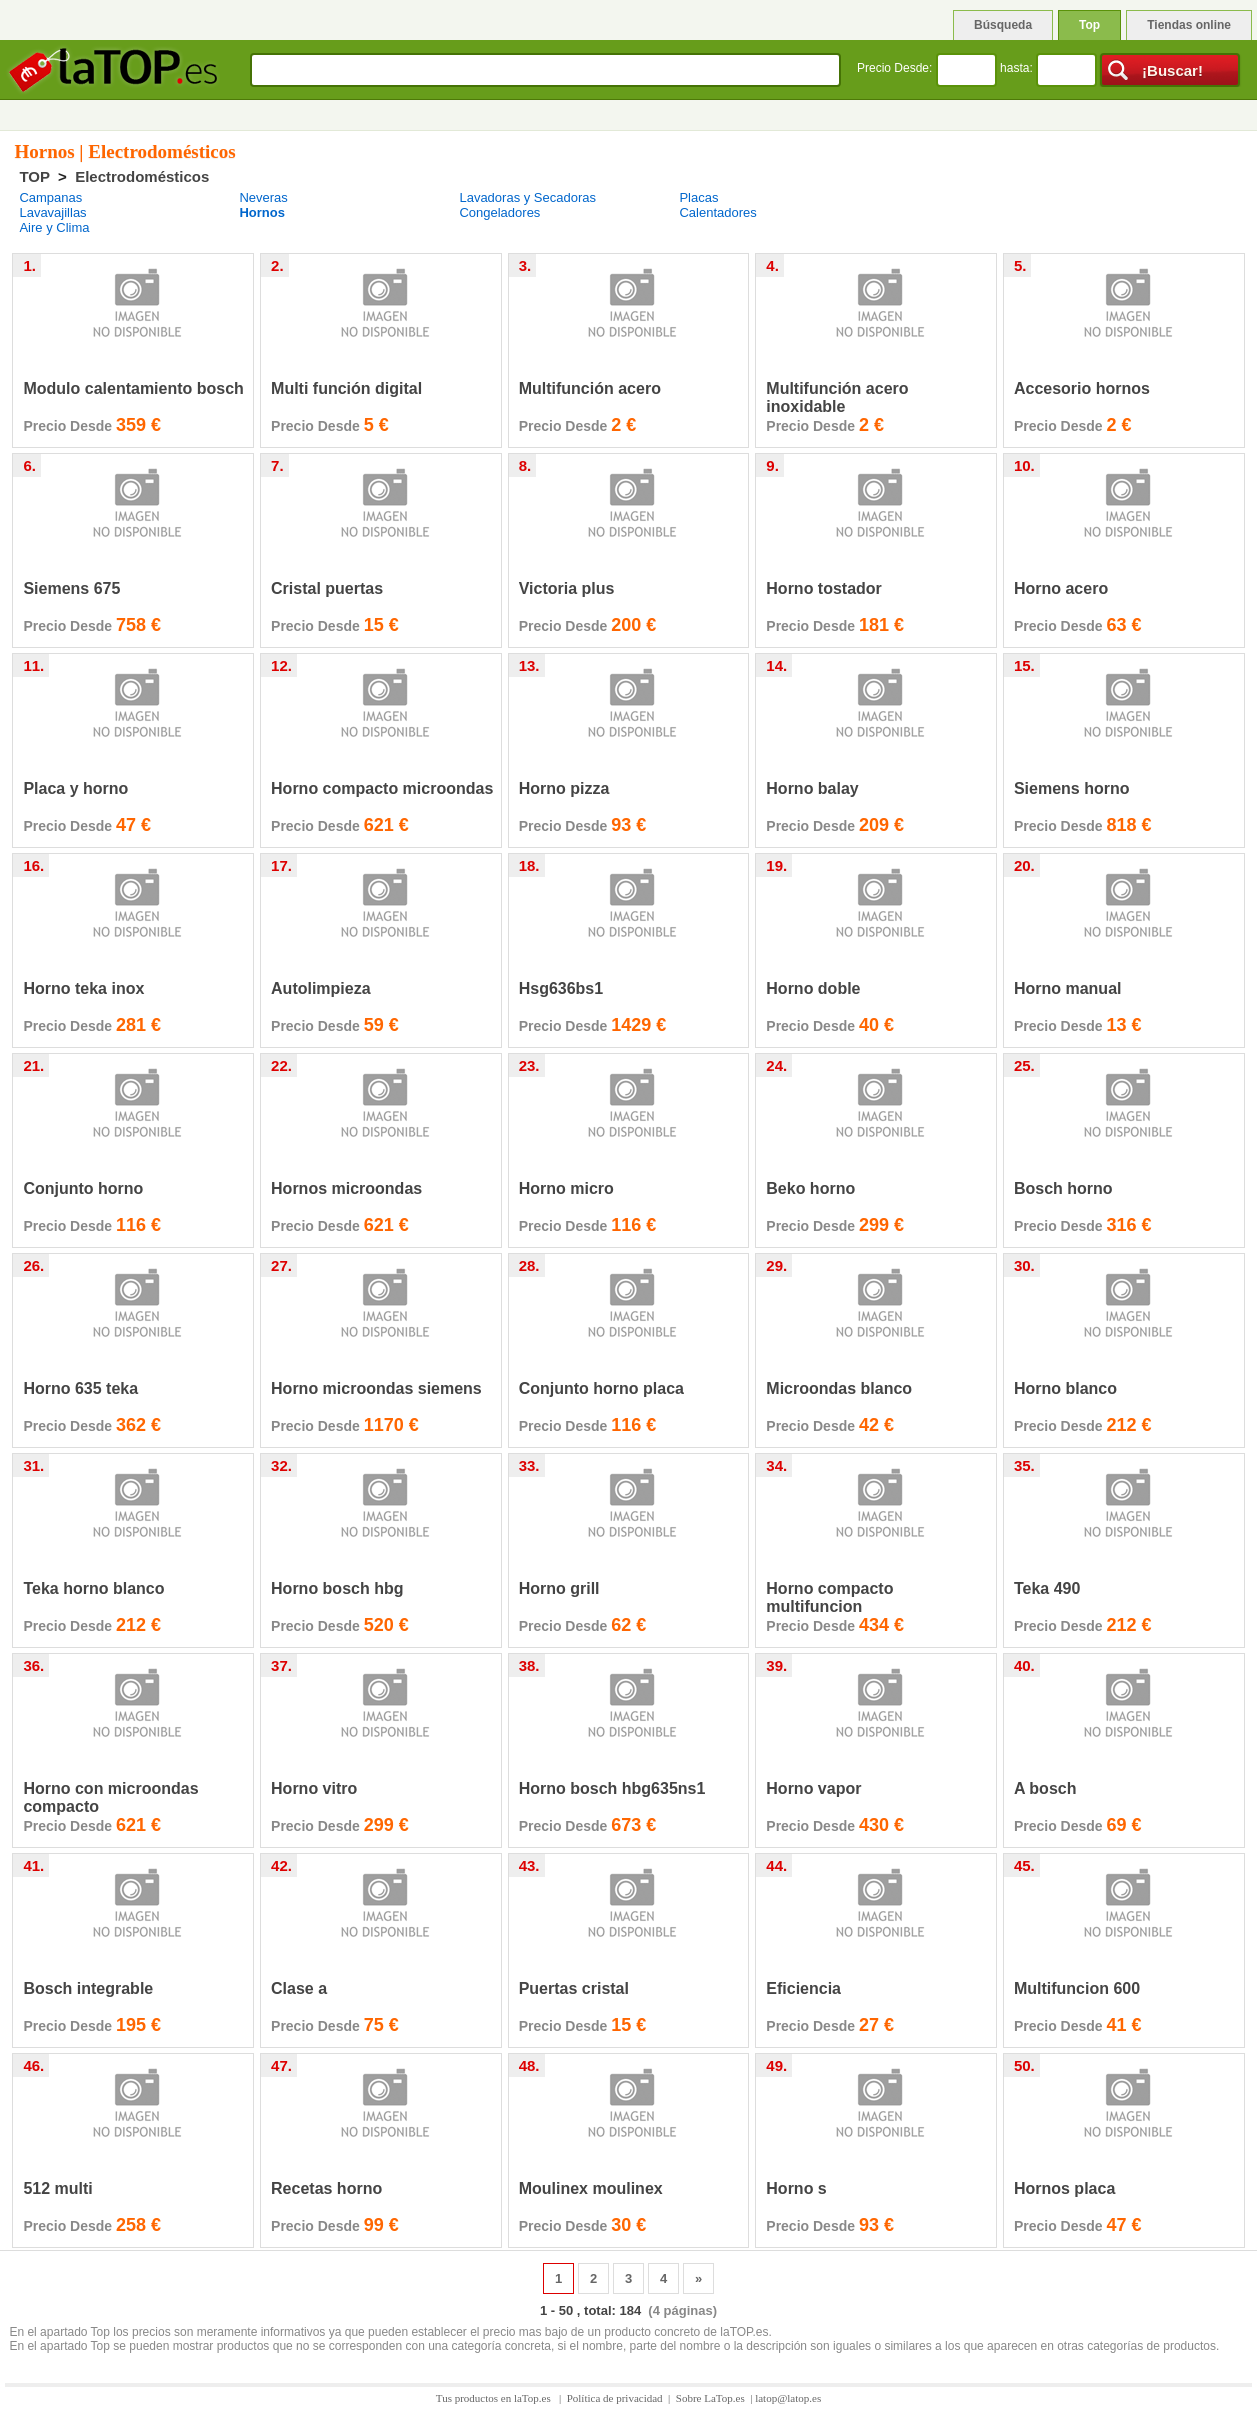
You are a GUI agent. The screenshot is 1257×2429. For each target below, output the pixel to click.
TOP (34, 176)
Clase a (299, 1988)
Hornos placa (1064, 2188)
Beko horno (810, 1188)
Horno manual (1068, 988)
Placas (698, 197)
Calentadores (717, 212)
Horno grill (559, 1588)
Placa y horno (75, 788)
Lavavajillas (52, 212)
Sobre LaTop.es (710, 2398)
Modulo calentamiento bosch (133, 388)
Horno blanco (1065, 1388)
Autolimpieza (321, 988)
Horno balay (812, 788)
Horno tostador (824, 588)
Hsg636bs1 (561, 988)
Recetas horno (326, 2188)
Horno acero (1061, 588)
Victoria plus (567, 588)
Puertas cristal (574, 1988)
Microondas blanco (839, 1388)
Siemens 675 (71, 588)
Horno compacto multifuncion (829, 1597)
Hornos (262, 212)
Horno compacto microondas (382, 788)
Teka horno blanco (93, 1588)
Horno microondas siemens (376, 1388)
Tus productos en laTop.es (495, 2398)
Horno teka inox (83, 988)
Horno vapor (813, 1788)
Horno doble (813, 988)
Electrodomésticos (142, 176)
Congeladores (499, 212)
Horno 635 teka (80, 1388)
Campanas (50, 197)
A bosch (1045, 1788)
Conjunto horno (83, 1188)
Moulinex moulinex (591, 2188)
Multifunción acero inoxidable (837, 397)
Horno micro (566, 1188)
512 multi (57, 2188)
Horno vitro (314, 1788)
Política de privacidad (615, 2398)
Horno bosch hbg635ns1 (612, 1788)
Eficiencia (803, 1988)
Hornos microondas (346, 1188)
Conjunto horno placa (601, 1388)
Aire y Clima (54, 227)
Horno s (796, 2188)
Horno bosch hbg (337, 1588)
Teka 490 (1047, 1588)
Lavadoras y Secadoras (527, 197)
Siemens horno (1072, 788)
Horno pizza (564, 788)
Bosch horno (1063, 1188)
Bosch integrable (88, 1988)
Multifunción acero (590, 388)
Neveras (263, 197)
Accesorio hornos (1082, 388)
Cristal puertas (327, 588)
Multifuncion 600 (1077, 1988)
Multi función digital (346, 388)
